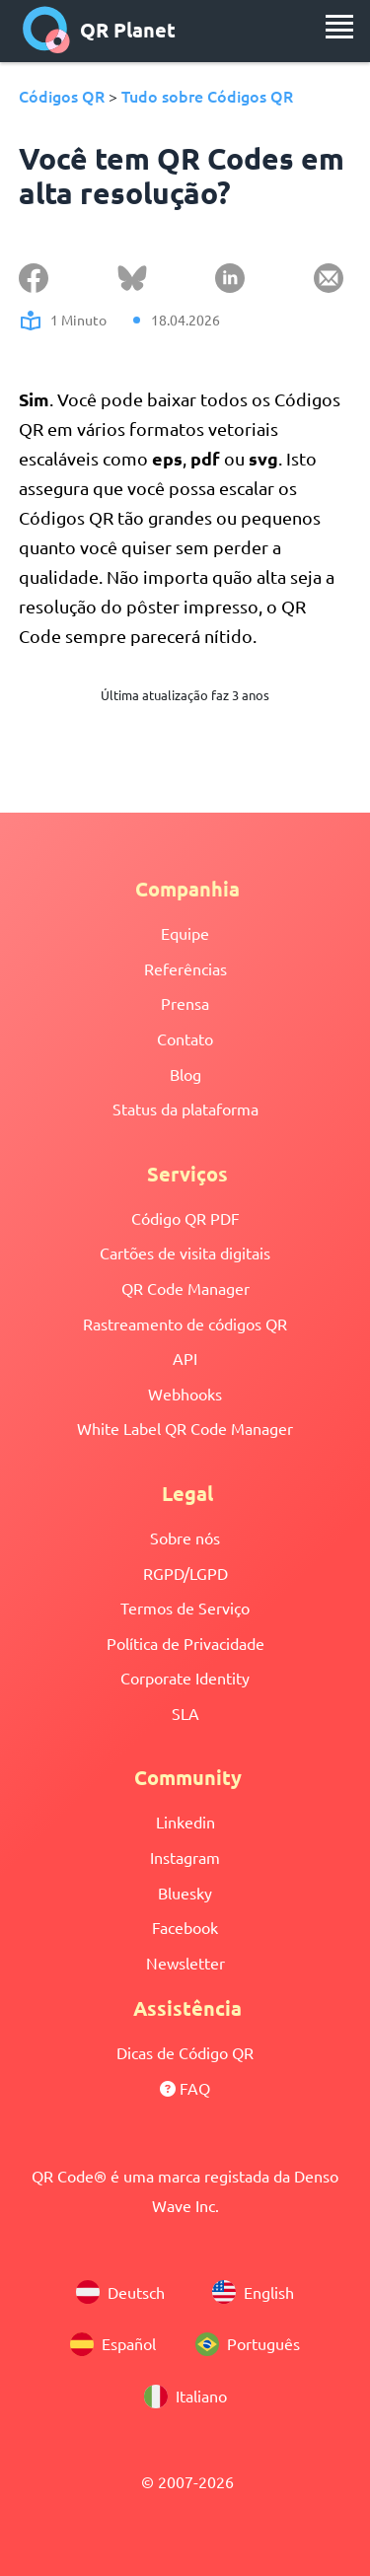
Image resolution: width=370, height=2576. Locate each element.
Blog (185, 1074)
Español (113, 2344)
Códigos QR (62, 96)
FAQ (185, 2088)
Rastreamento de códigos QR (185, 1323)
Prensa (185, 1003)
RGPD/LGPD (185, 1573)
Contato (185, 1038)
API (185, 1358)
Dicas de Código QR (185, 2052)
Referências (185, 968)
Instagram (185, 1857)
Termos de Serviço (185, 1607)
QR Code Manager (185, 1288)
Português (247, 2344)
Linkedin (185, 1821)
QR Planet (99, 29)
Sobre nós (185, 1537)
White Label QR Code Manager (185, 1428)
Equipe (185, 933)
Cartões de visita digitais (185, 1252)
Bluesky (185, 1892)
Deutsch (120, 2292)
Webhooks (185, 1393)
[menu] (339, 26)
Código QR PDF (185, 1218)
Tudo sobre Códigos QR (207, 96)
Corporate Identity (185, 1677)
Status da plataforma (185, 1108)
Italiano (185, 2396)
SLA (185, 1713)
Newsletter (185, 1962)
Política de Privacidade (185, 1643)
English (253, 2292)
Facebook (185, 1927)
